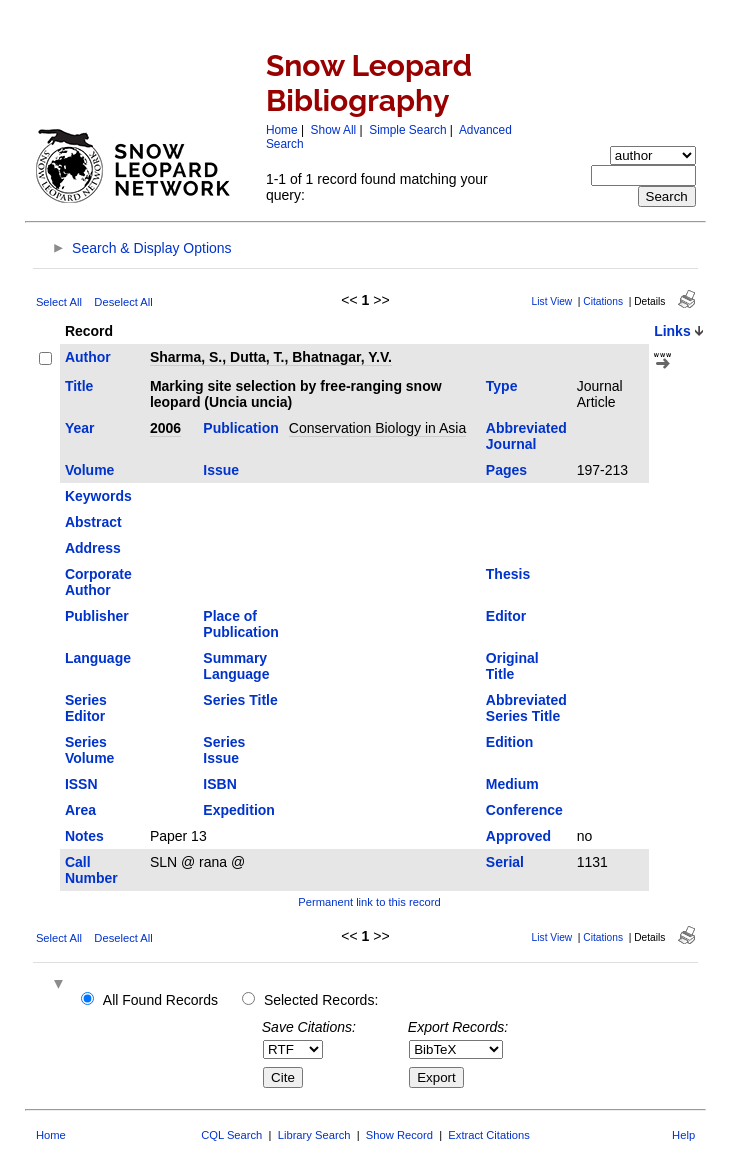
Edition (509, 742)
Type (502, 386)
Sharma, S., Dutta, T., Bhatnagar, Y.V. (271, 357)
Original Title (512, 666)
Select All (59, 302)
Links (672, 331)
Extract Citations (488, 1135)
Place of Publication (240, 624)
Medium (512, 784)
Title (79, 386)
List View (552, 301)
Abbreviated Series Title (526, 708)
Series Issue (224, 750)
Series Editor (86, 708)
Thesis (508, 574)
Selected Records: (321, 1000)
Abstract (93, 522)
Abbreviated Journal (526, 436)
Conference (524, 810)
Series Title (240, 700)
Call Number (91, 870)
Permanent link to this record (369, 902)
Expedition (239, 810)
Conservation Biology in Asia (377, 428)
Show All (334, 130)
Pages (506, 470)
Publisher (97, 616)
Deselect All (123, 302)
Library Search (314, 1135)
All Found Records (160, 1000)
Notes (84, 836)
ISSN (81, 784)
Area (80, 810)
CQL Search (231, 1135)
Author (88, 357)
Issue (221, 470)
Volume (90, 470)
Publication (240, 428)
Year (80, 428)
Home (282, 130)
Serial (505, 862)
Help (683, 1135)
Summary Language (236, 666)
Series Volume (90, 750)
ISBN (219, 784)
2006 (165, 428)
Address (93, 548)
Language (98, 658)
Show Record (399, 1135)
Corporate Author (98, 582)
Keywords (98, 496)
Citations (603, 301)
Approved (518, 836)
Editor (506, 616)
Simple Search (407, 130)
